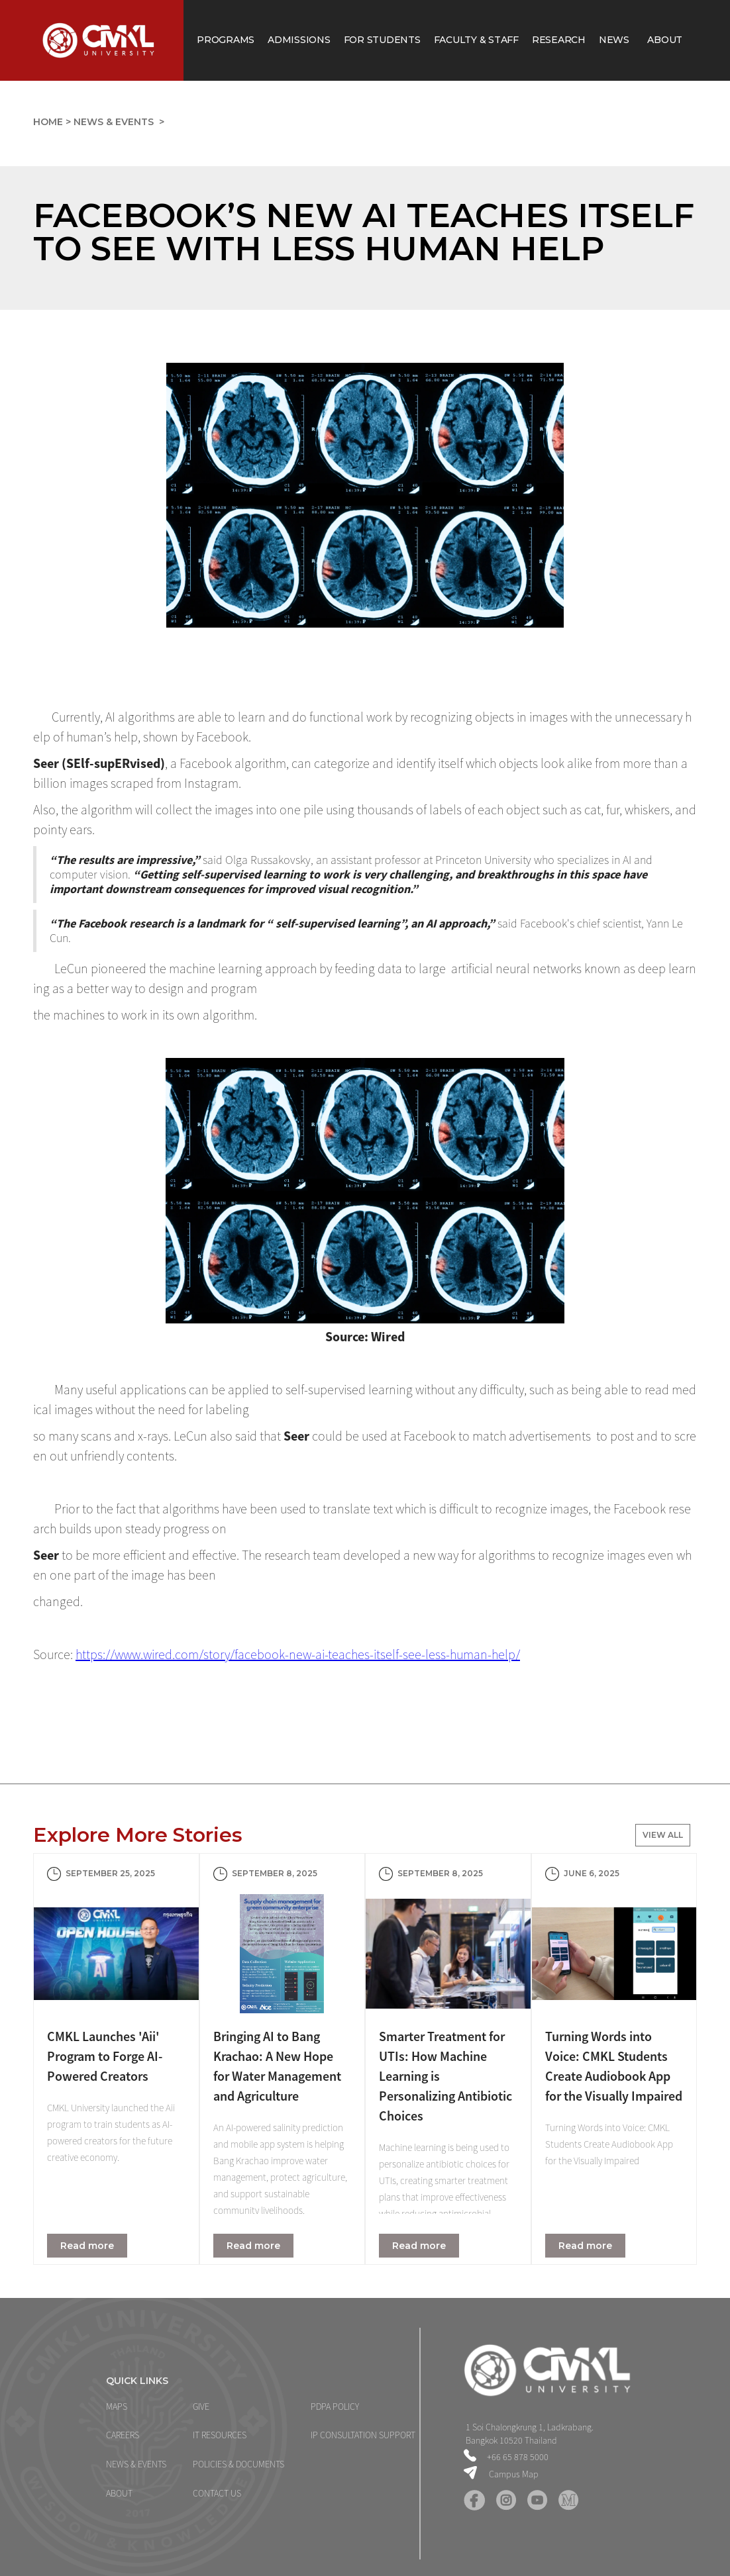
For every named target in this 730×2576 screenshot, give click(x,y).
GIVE (201, 2406)
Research (559, 40)
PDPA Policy (335, 2406)
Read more (87, 2246)
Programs (225, 40)
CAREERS (122, 2435)
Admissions (299, 40)
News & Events (115, 122)
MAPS (116, 2406)
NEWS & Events (136, 2464)
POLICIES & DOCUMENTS (238, 2464)
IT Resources (219, 2435)
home (48, 122)
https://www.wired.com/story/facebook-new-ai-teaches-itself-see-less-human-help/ (298, 1654)
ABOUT (119, 2493)
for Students (382, 40)
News (617, 40)
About (664, 40)
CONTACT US (217, 2493)
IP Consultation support (363, 2435)
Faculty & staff (476, 40)
